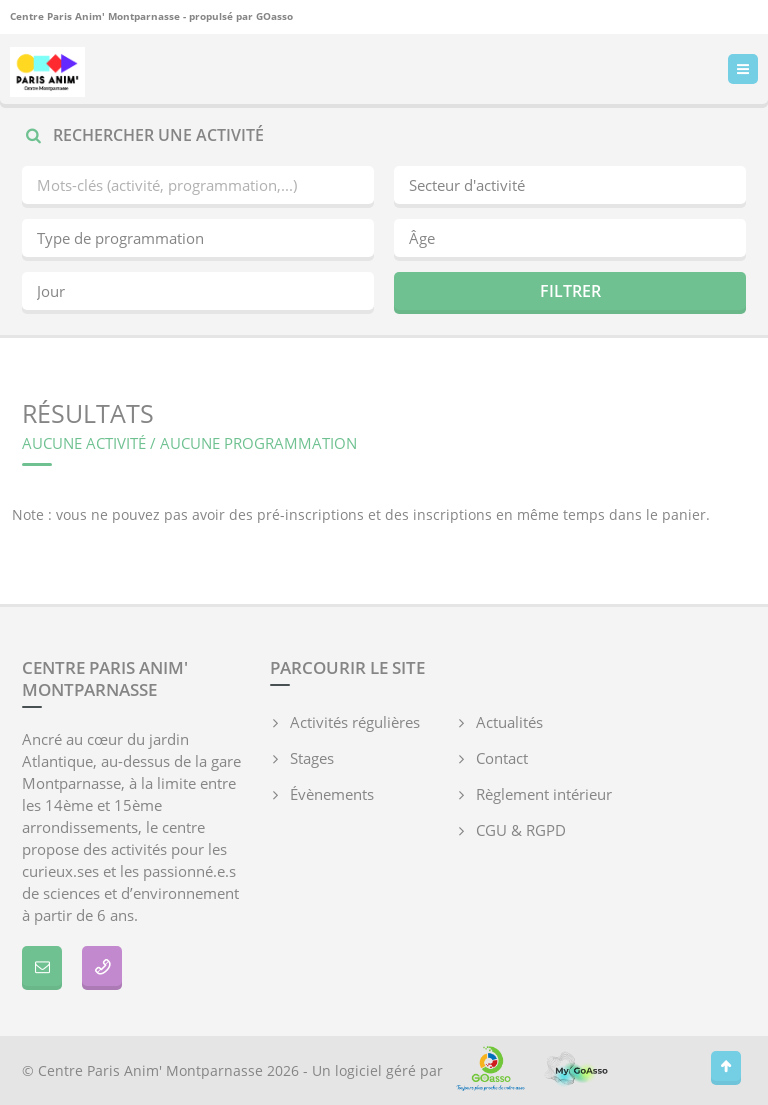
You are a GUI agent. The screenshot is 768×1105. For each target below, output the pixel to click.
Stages (312, 758)
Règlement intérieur (544, 794)
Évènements (332, 794)
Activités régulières (355, 722)
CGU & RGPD (521, 830)
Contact (502, 758)
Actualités (509, 722)
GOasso (274, 16)
